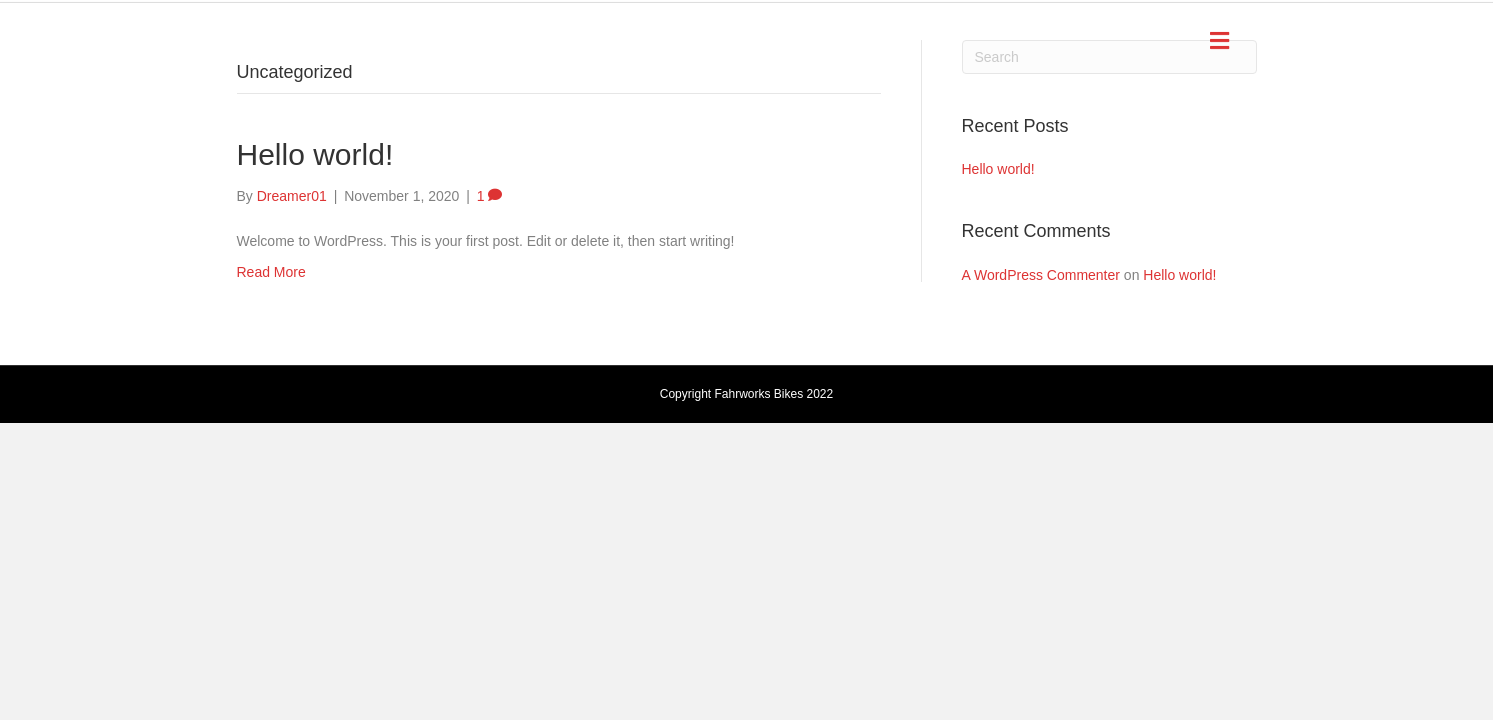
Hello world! (315, 154)
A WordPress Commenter (1041, 275)
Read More (271, 272)
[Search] (1109, 57)
